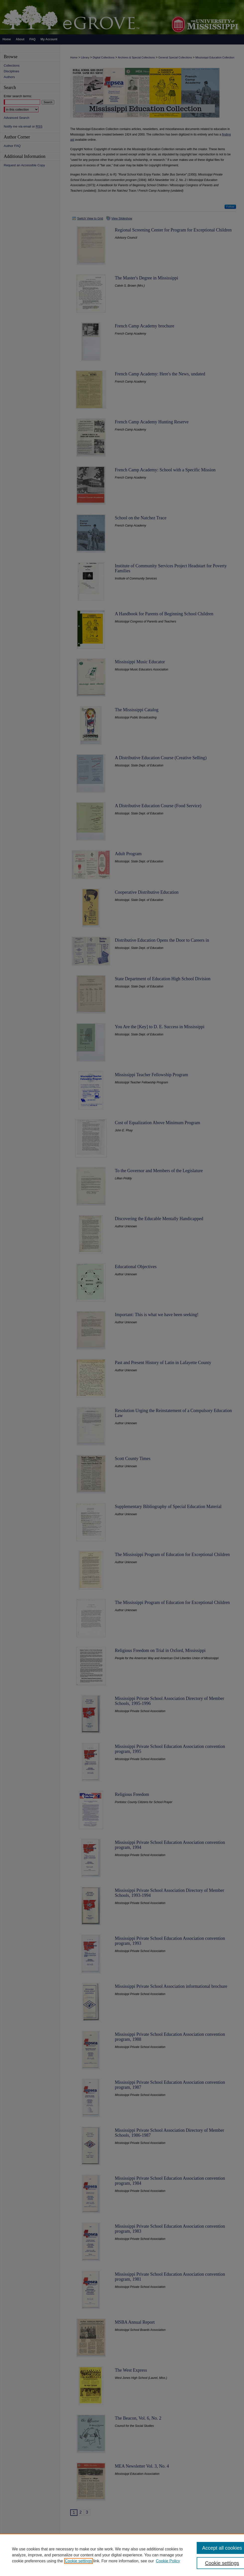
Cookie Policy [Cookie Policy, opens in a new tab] (168, 2561)
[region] (122, 2555)
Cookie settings (78, 2561)
